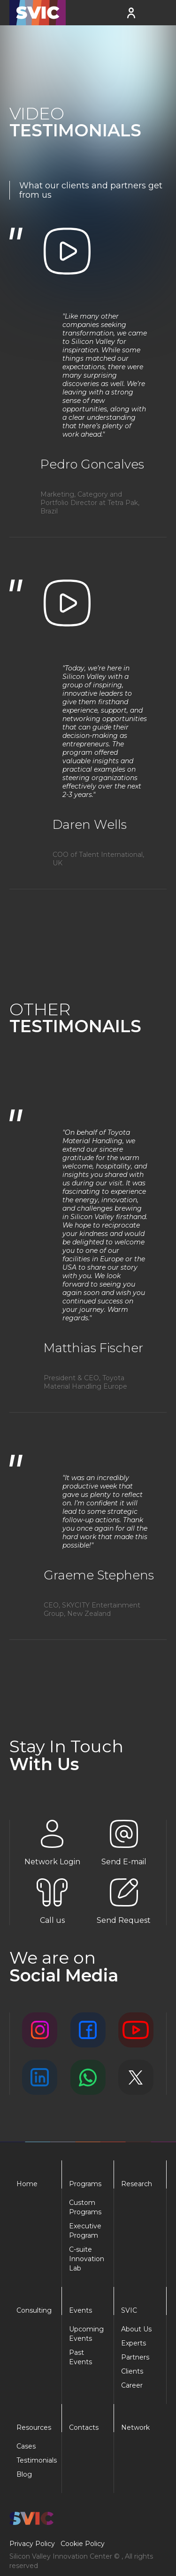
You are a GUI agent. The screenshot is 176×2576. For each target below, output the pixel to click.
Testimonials (35, 2460)
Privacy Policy (32, 2543)
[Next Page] (88, 914)
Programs (85, 2184)
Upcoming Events (86, 2334)
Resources (33, 2427)
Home (27, 2184)
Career (132, 2385)
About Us (136, 2329)
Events (80, 2310)
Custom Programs (85, 2207)
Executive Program (85, 2231)
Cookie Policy (83, 2543)
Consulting (34, 2310)
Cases (26, 2446)
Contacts (84, 2427)
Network (135, 2427)
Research (136, 2184)
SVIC (129, 2310)
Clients (132, 2371)
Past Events (80, 2357)
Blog (24, 2474)
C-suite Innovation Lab (86, 2258)
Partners (135, 2357)
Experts (133, 2343)
